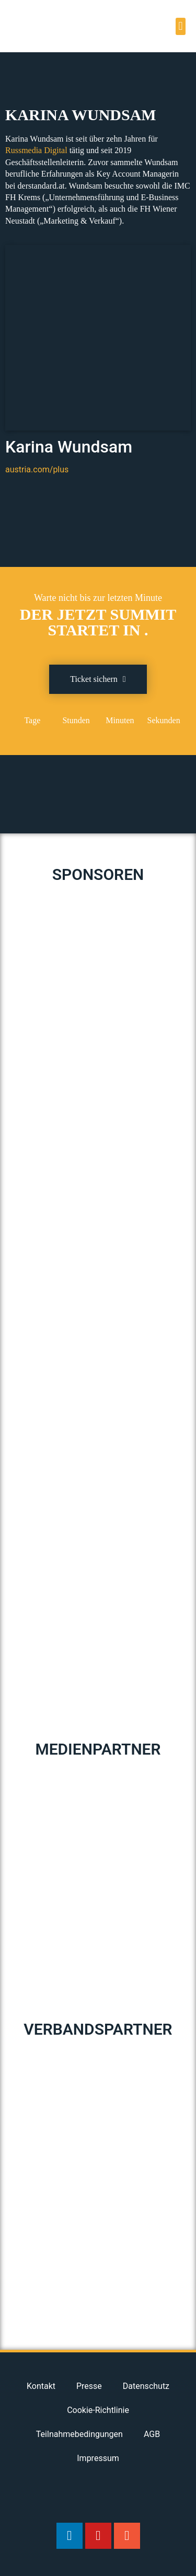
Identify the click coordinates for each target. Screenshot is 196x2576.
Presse (89, 2386)
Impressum (98, 2458)
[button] (181, 26)
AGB (152, 2434)
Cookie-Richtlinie (98, 2410)
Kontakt (41, 2386)
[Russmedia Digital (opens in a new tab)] (36, 150)
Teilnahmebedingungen (79, 2434)
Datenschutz (146, 2386)
